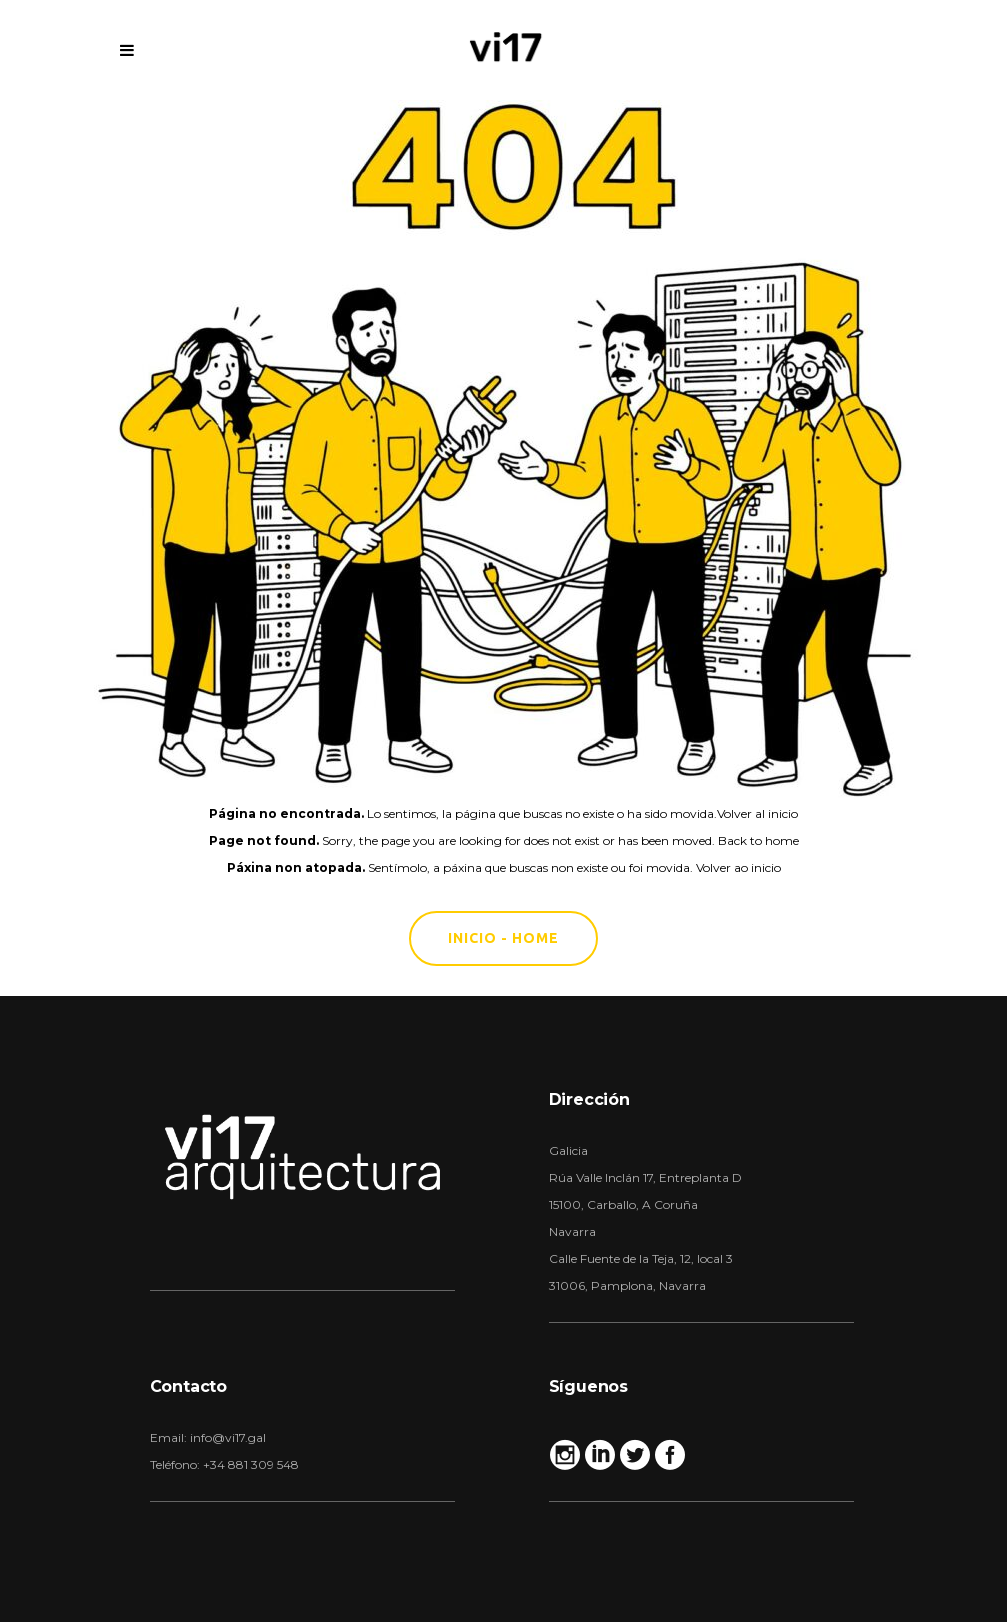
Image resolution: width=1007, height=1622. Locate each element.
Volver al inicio (757, 813)
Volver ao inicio (738, 867)
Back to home (758, 840)
